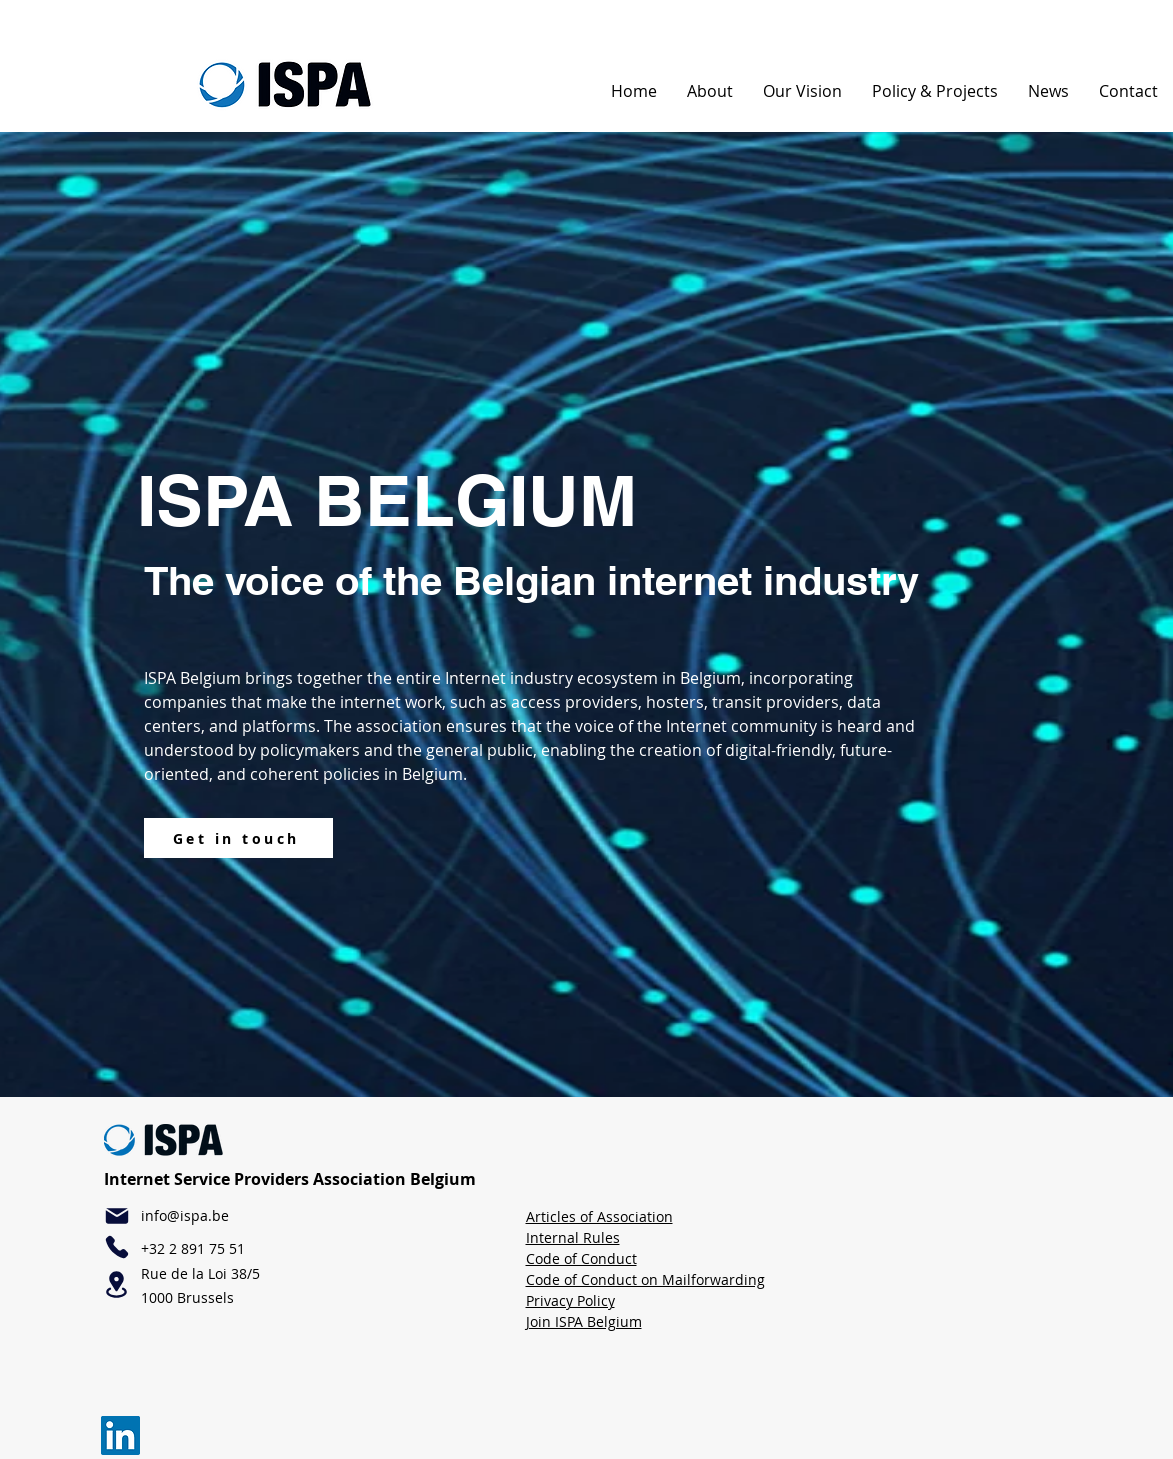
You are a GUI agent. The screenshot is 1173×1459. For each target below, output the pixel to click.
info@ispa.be (185, 1215)
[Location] (117, 1284)
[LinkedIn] (120, 1435)
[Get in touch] (238, 838)
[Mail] (117, 1216)
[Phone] (117, 1247)
